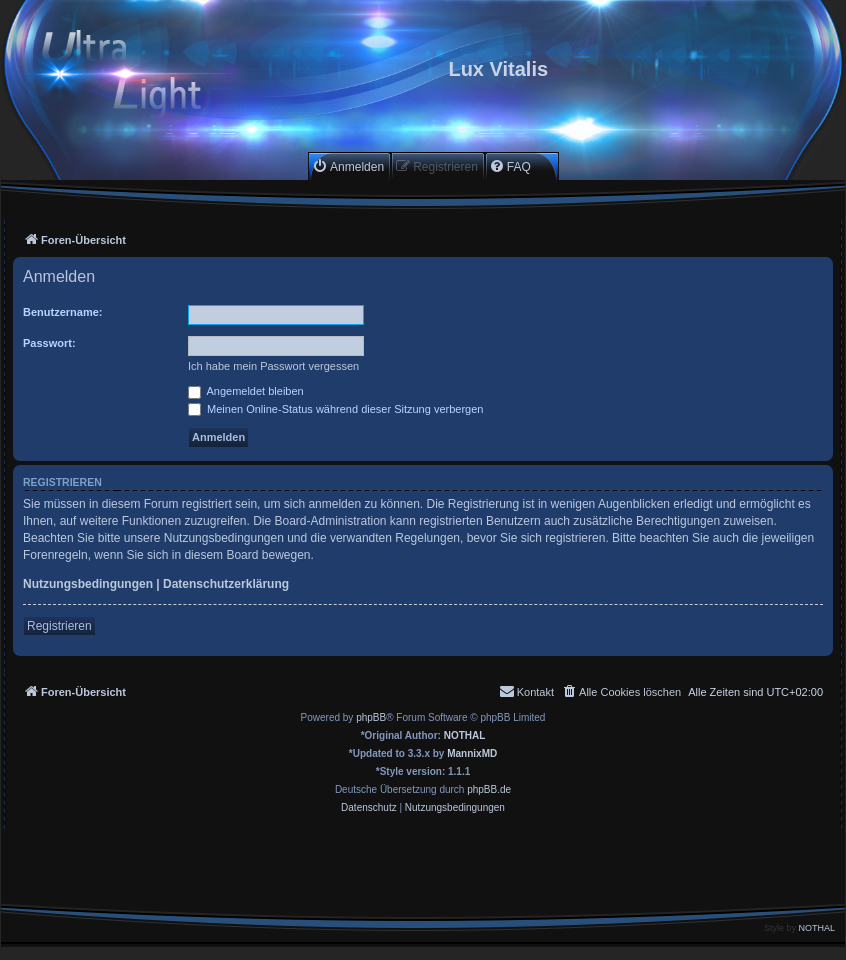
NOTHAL (465, 735)
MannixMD (472, 753)
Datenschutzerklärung (226, 584)
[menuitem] (348, 166)
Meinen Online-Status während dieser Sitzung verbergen (335, 409)
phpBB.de (489, 789)
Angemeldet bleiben (246, 391)
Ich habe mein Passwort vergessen (273, 366)
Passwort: (49, 343)
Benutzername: (62, 312)
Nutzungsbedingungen (88, 584)
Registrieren (59, 626)
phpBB (371, 717)
